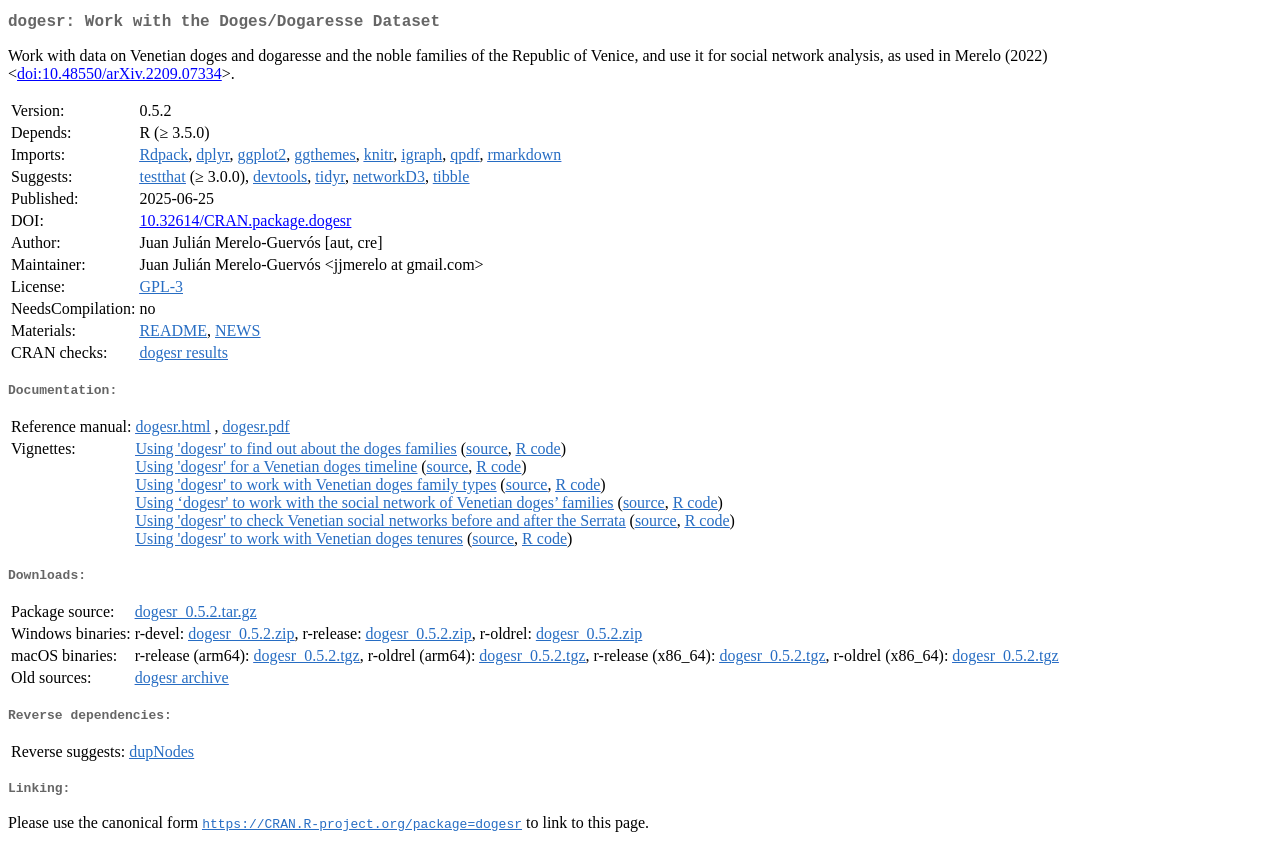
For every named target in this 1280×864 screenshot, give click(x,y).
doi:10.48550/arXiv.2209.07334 (119, 77)
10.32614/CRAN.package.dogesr (245, 224)
